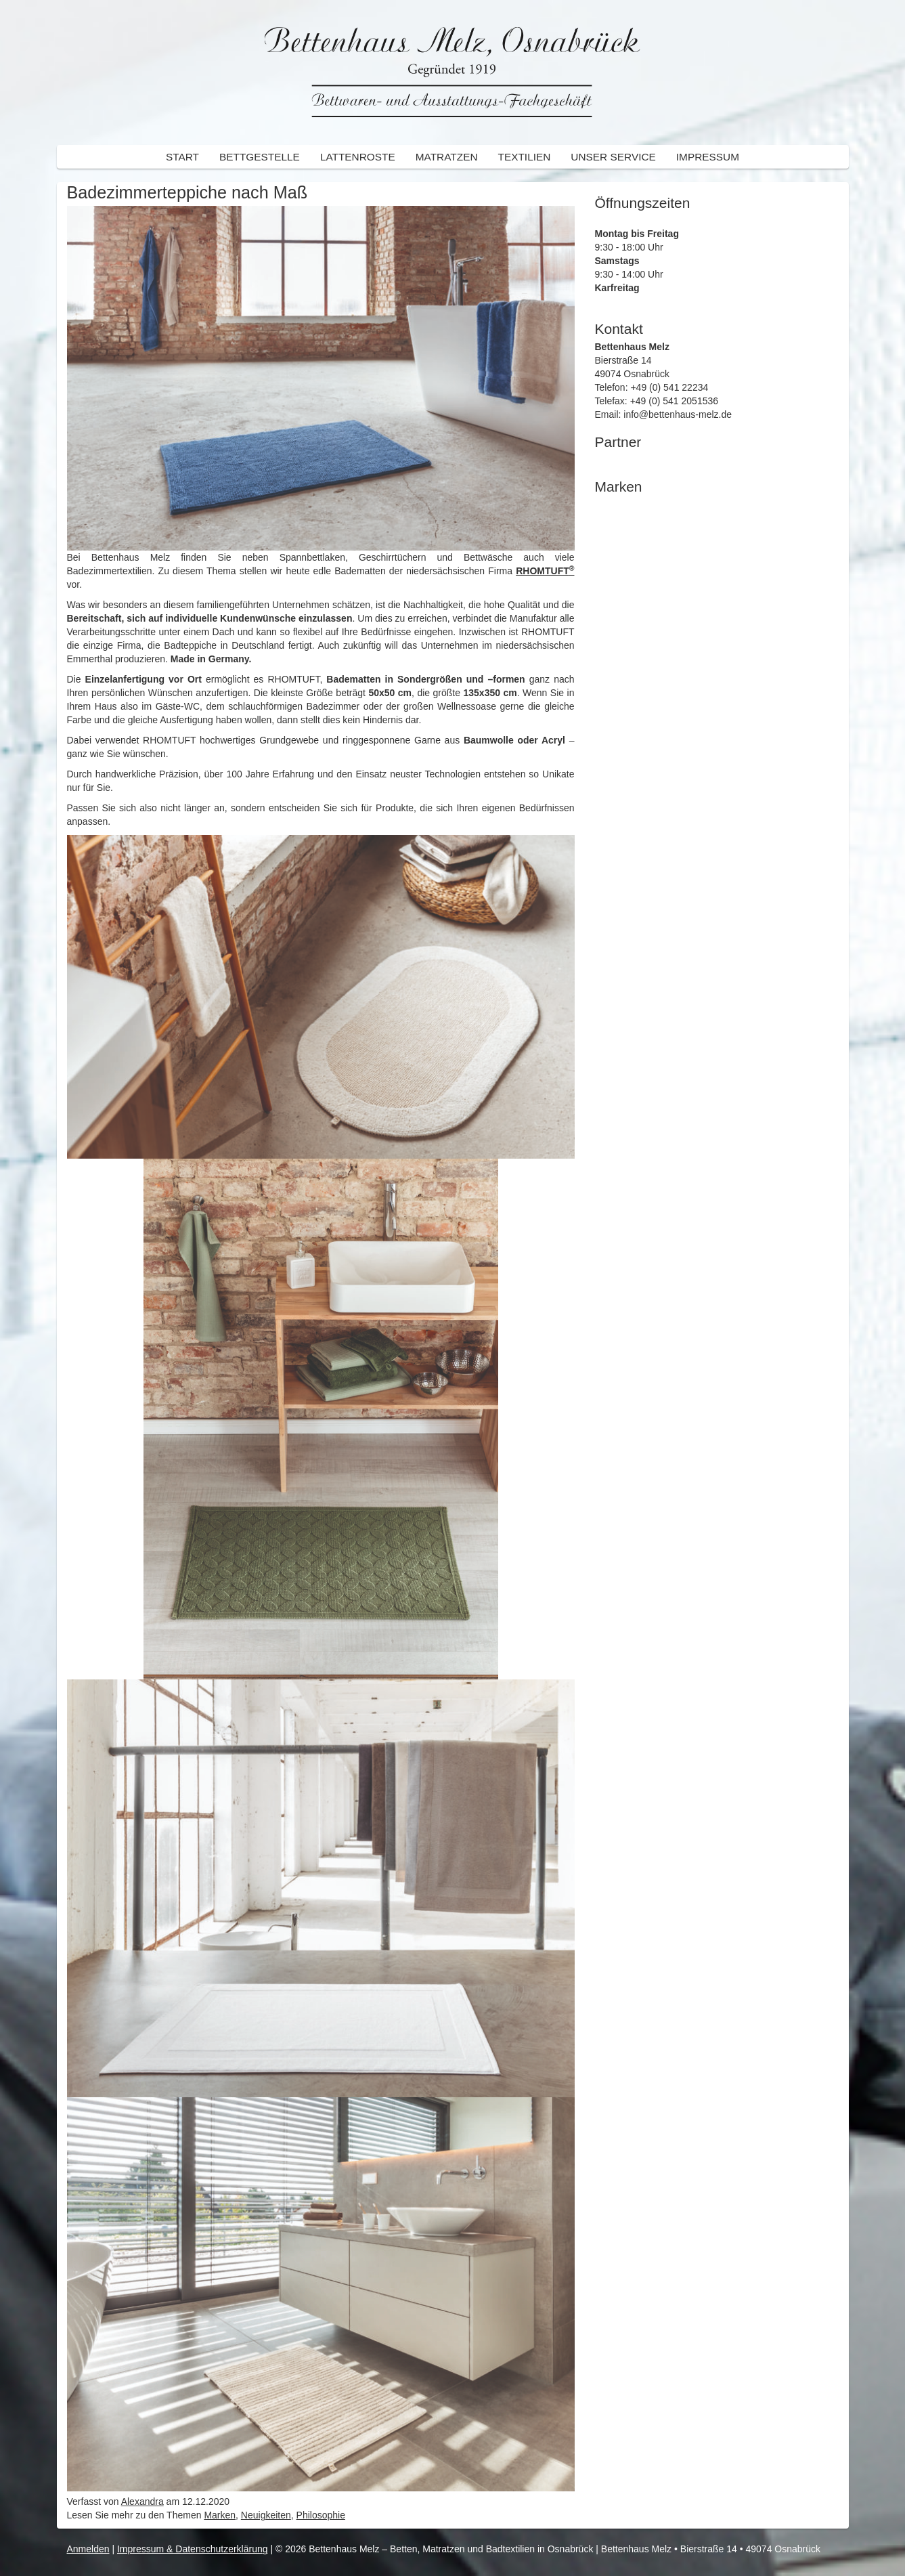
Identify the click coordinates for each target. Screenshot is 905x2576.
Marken (220, 2515)
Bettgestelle (259, 157)
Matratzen (447, 157)
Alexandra (142, 2501)
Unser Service (613, 157)
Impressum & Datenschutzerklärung (192, 2548)
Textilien (524, 157)
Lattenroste (357, 157)
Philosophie (320, 2515)
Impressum (707, 157)
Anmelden (88, 2548)
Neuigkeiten (266, 2515)
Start (182, 157)
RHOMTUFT (545, 570)
